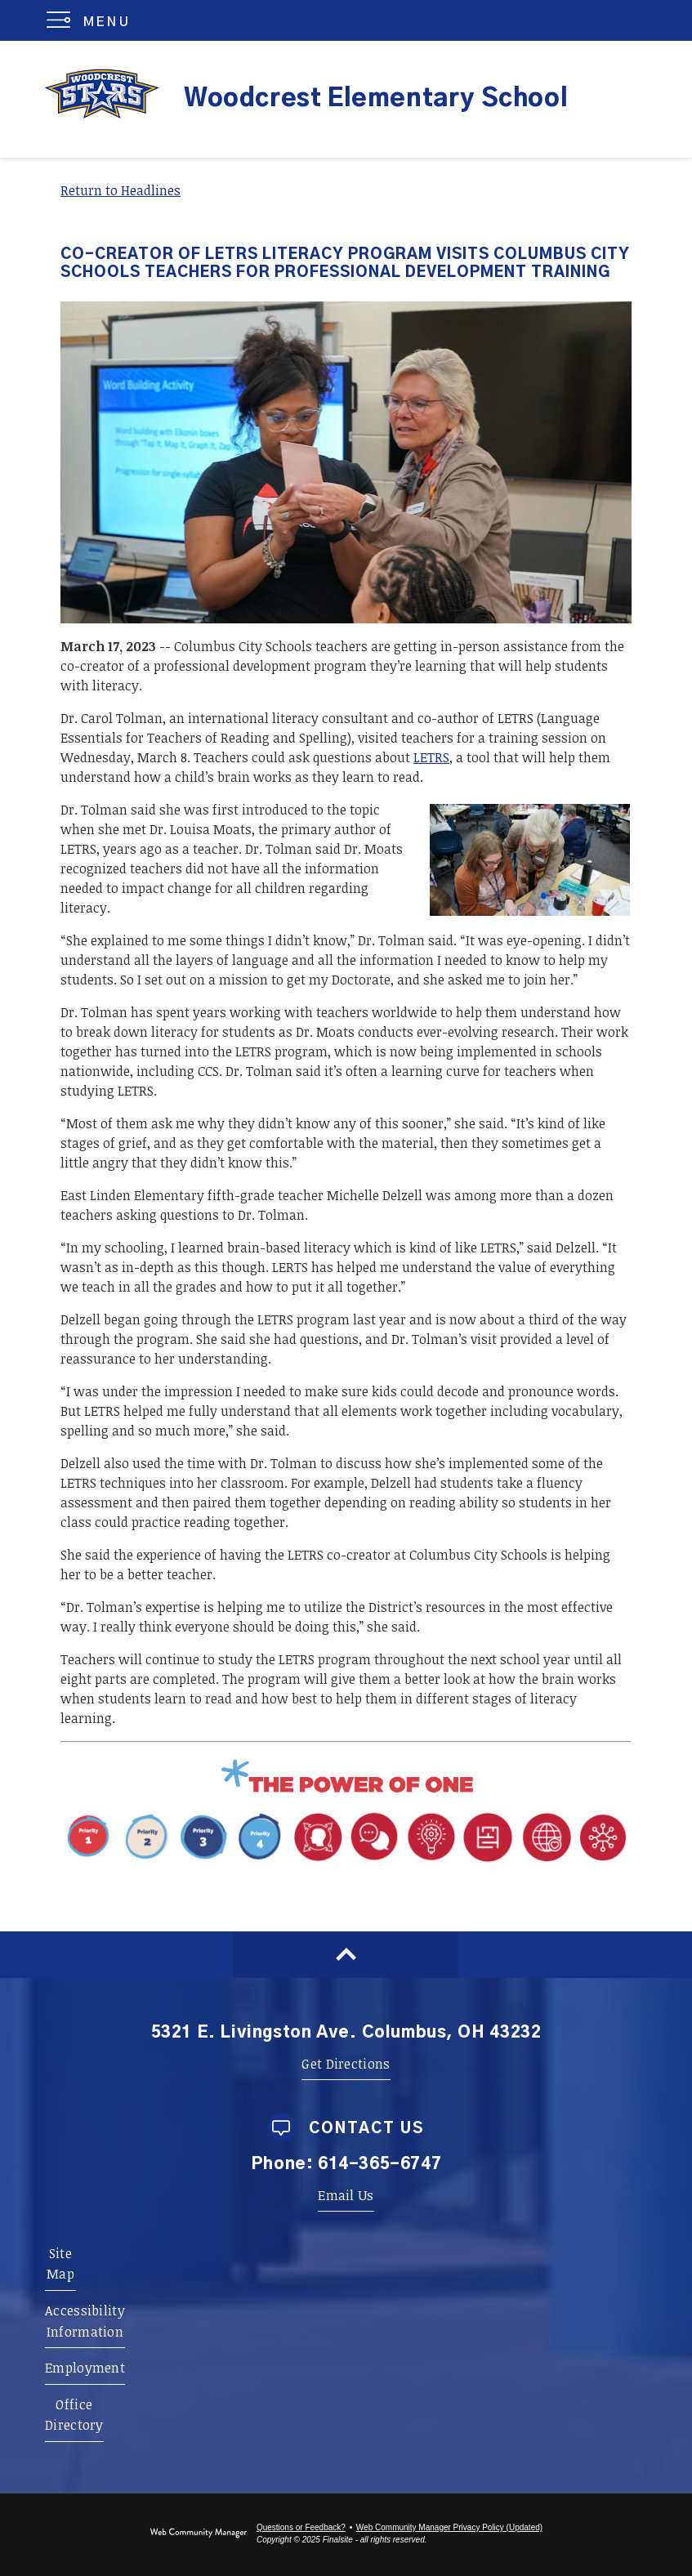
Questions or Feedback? (301, 2527)
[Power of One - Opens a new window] (346, 1791)
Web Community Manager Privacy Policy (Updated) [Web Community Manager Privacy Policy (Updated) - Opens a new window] (449, 2527)
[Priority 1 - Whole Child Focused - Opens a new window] (174, 1861)
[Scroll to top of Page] (346, 1954)
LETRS (431, 757)
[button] (92, 20)
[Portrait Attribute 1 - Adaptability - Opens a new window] (460, 1861)
